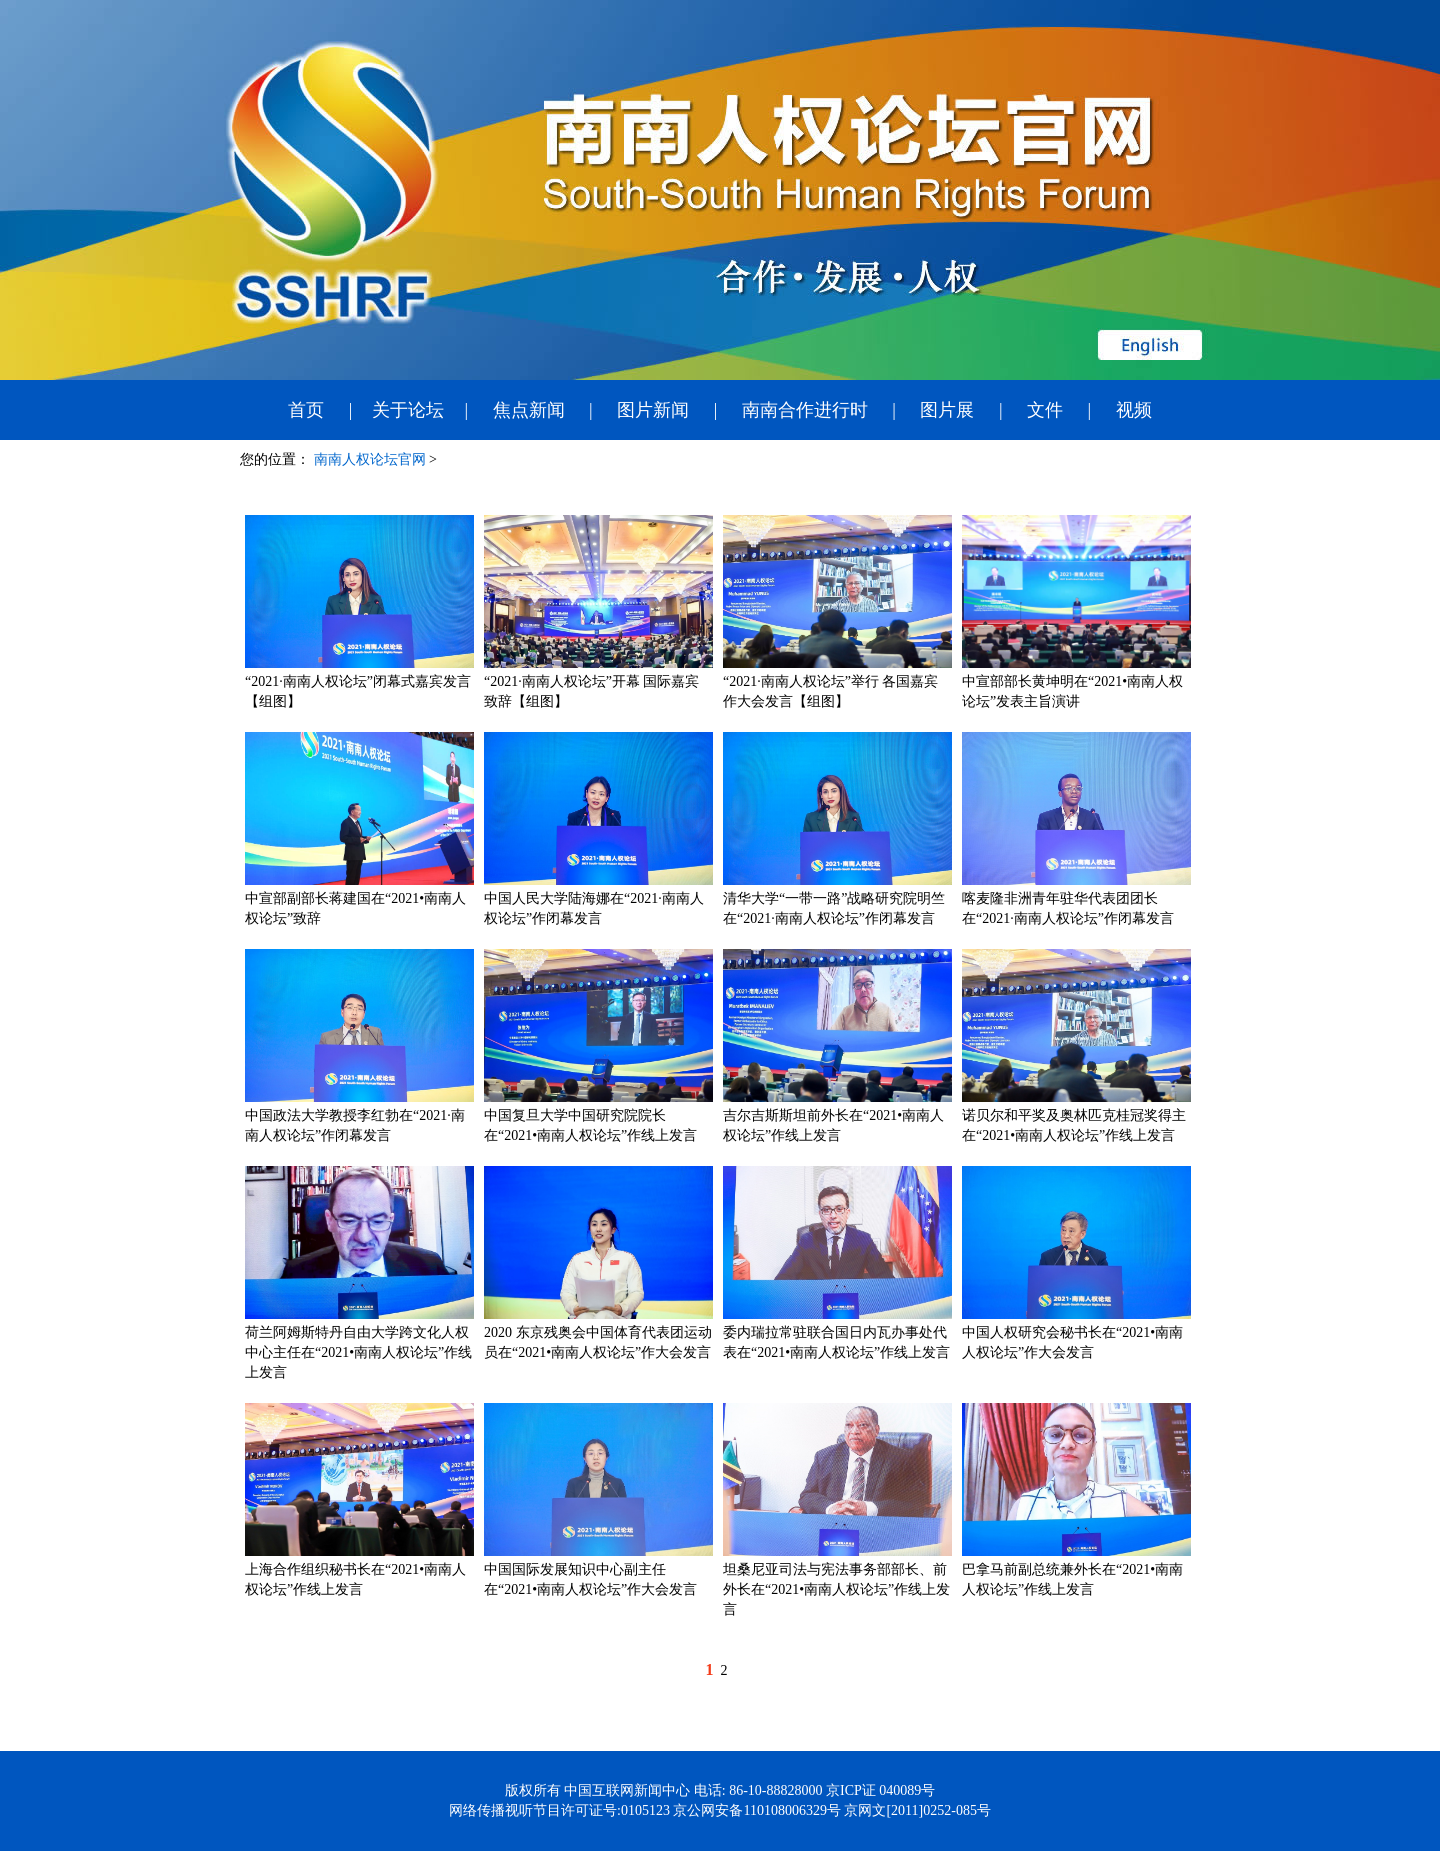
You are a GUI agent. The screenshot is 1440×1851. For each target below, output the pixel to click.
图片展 (947, 410)
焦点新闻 (529, 410)
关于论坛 (408, 410)
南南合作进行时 (805, 410)
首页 (306, 410)
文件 (1045, 410)
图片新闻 (653, 410)
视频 (1134, 410)
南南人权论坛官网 (370, 459)
